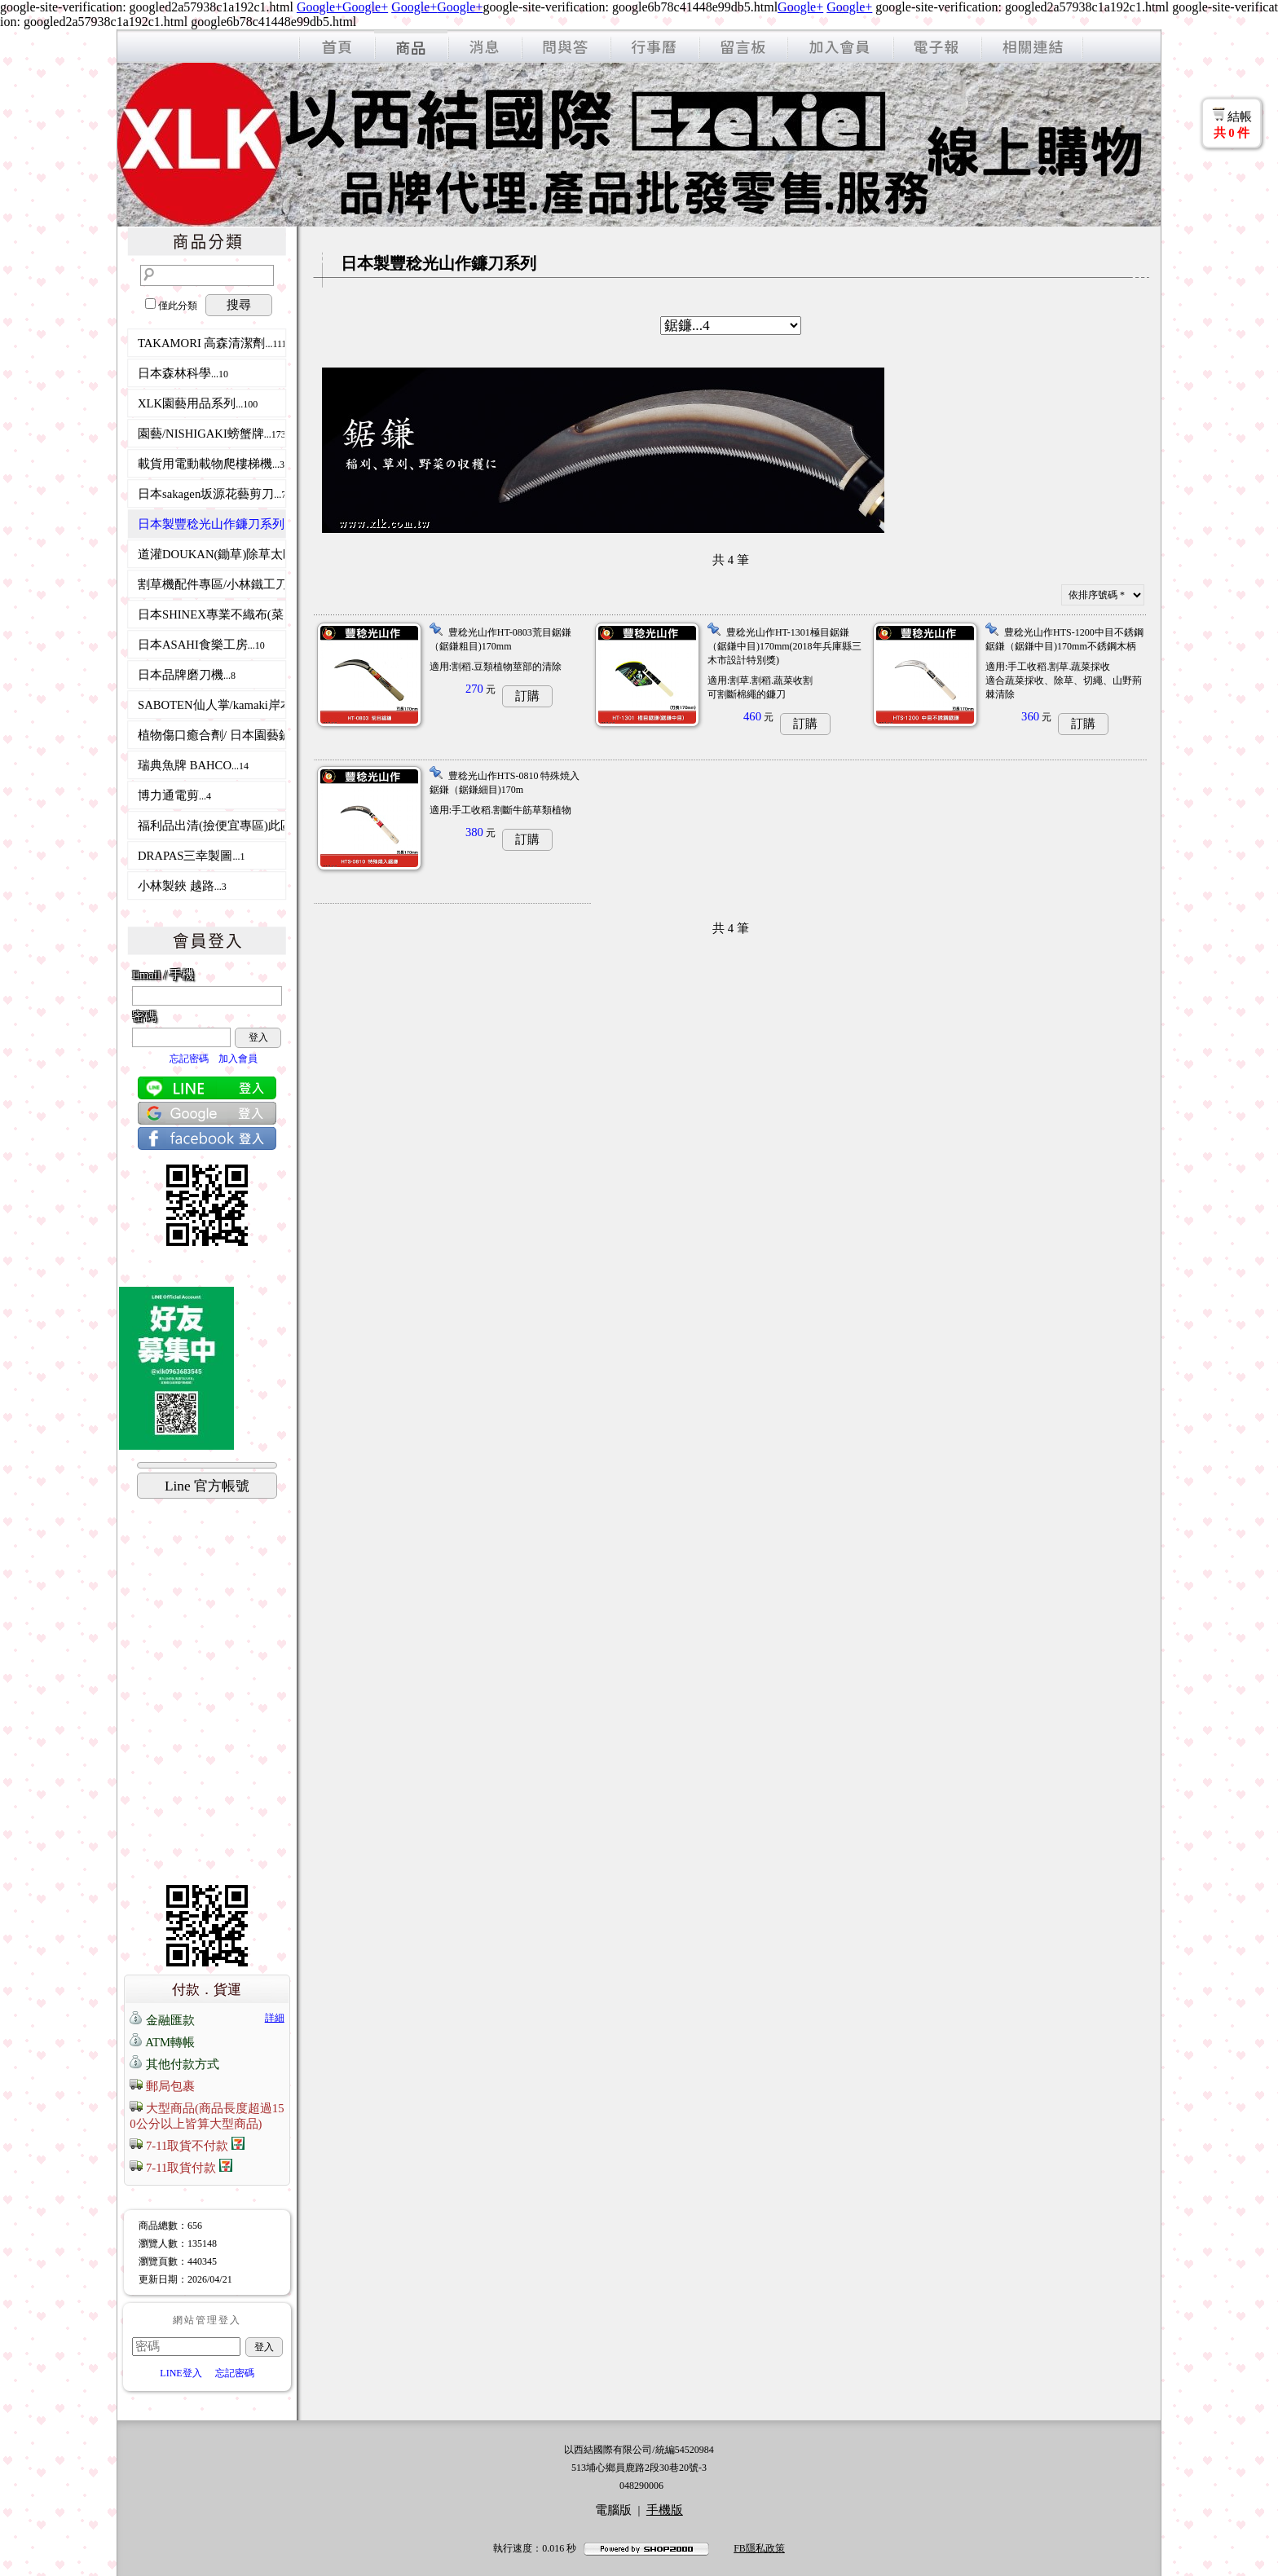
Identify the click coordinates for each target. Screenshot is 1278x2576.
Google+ (319, 7)
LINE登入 (180, 2373)
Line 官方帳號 (207, 1486)
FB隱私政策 (759, 2548)
